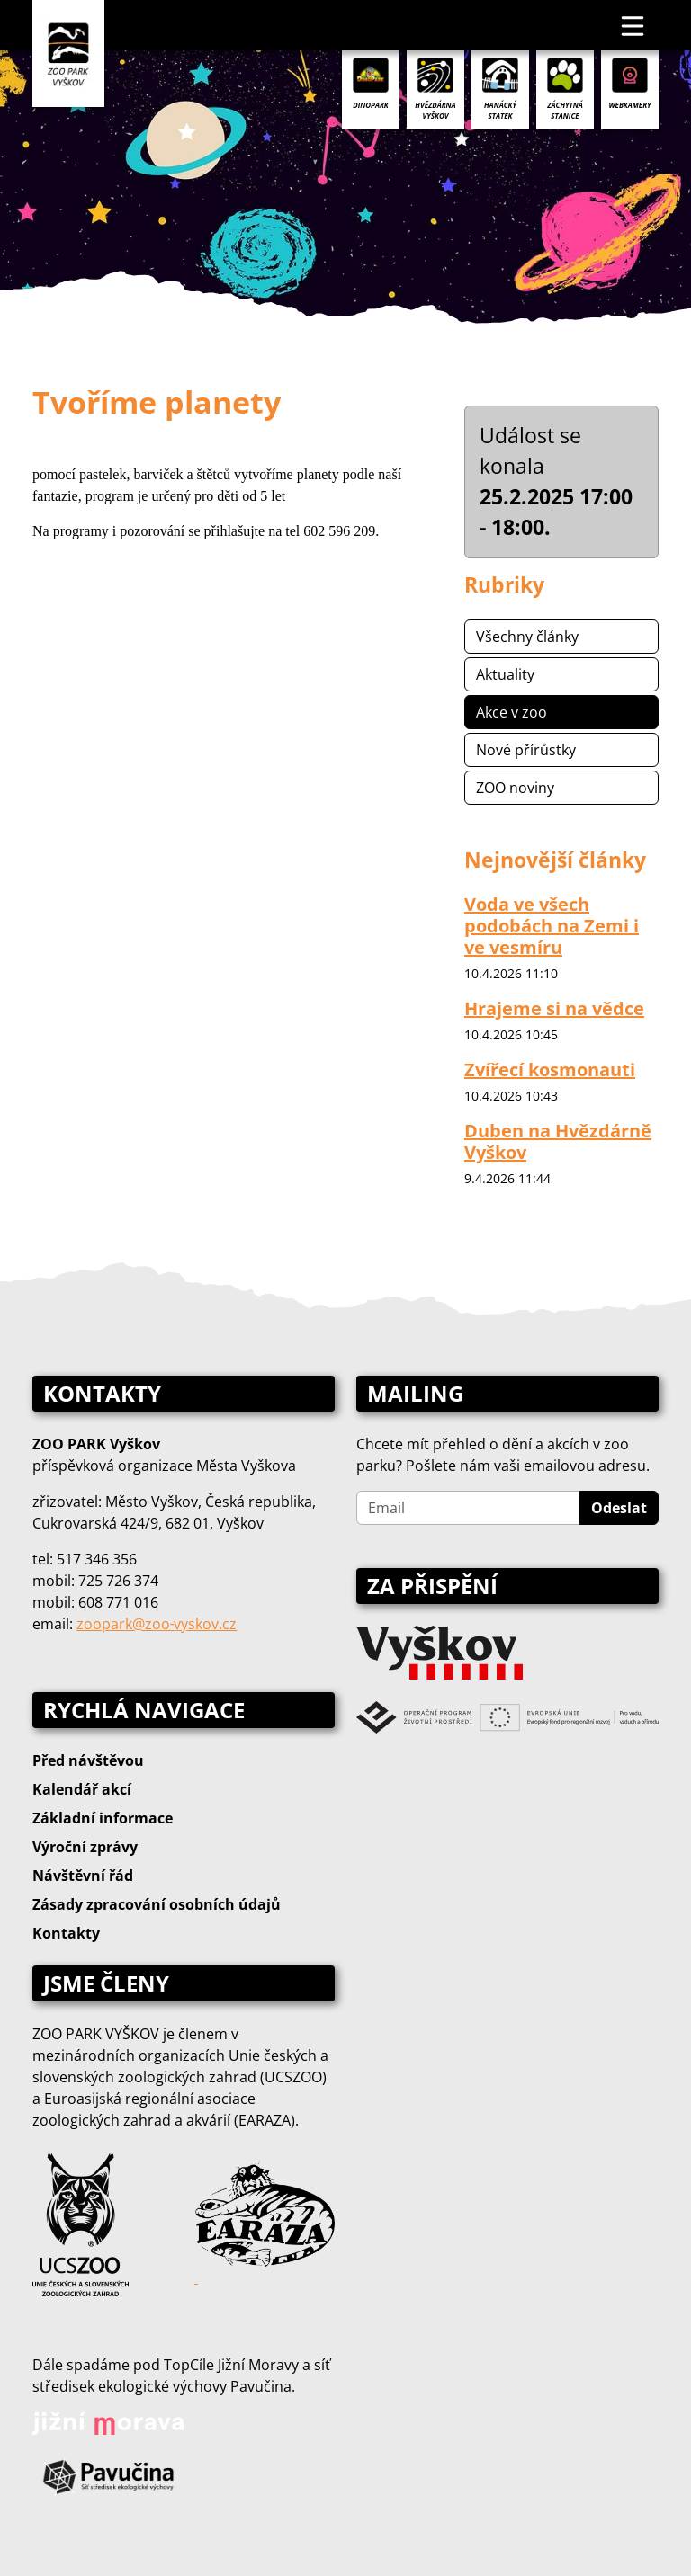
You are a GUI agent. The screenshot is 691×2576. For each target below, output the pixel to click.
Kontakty (66, 1933)
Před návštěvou (88, 1760)
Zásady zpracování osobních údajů (156, 1904)
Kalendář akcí (81, 1789)
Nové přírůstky (526, 750)
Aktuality (505, 674)
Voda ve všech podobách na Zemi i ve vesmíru (551, 925)
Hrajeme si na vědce (554, 1008)
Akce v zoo (511, 712)
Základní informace (102, 1818)
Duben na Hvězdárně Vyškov (557, 1141)
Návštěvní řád (82, 1875)
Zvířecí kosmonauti (549, 1069)
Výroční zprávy (85, 1847)
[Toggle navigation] (633, 25)
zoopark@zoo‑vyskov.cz (156, 1624)
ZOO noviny (515, 788)
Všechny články (527, 636)
